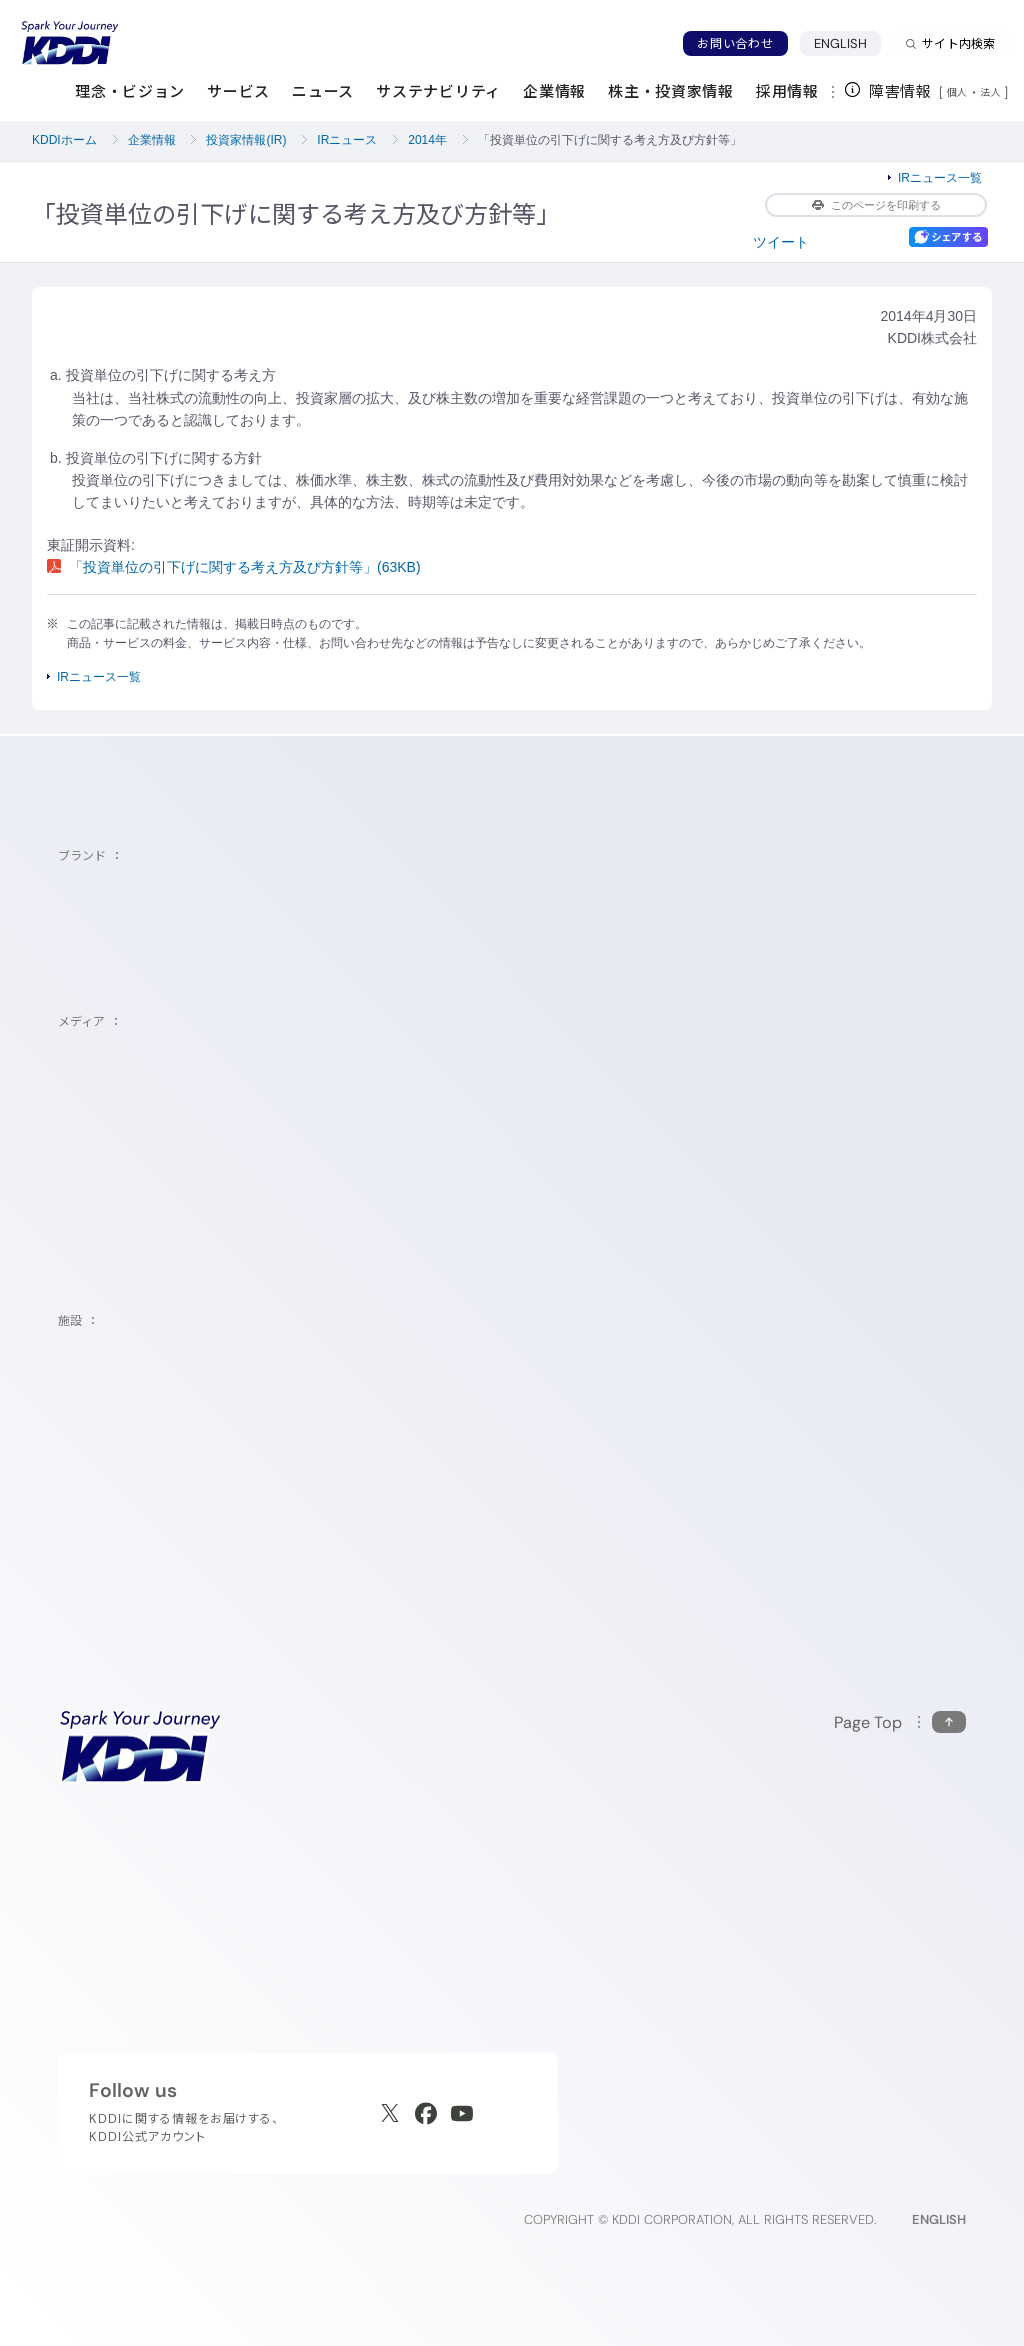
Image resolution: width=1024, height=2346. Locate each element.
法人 (992, 92)
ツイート (781, 242)
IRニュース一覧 (940, 178)
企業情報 (152, 140)
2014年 (427, 140)
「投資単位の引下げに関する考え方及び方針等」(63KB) (234, 567)
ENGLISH (848, 43)
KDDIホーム (64, 140)
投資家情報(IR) (246, 140)
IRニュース (347, 140)
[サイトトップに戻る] (70, 43)
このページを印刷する (876, 205)
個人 (957, 92)
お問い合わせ (735, 43)
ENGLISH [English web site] (939, 2219)
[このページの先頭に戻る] (900, 1722)
